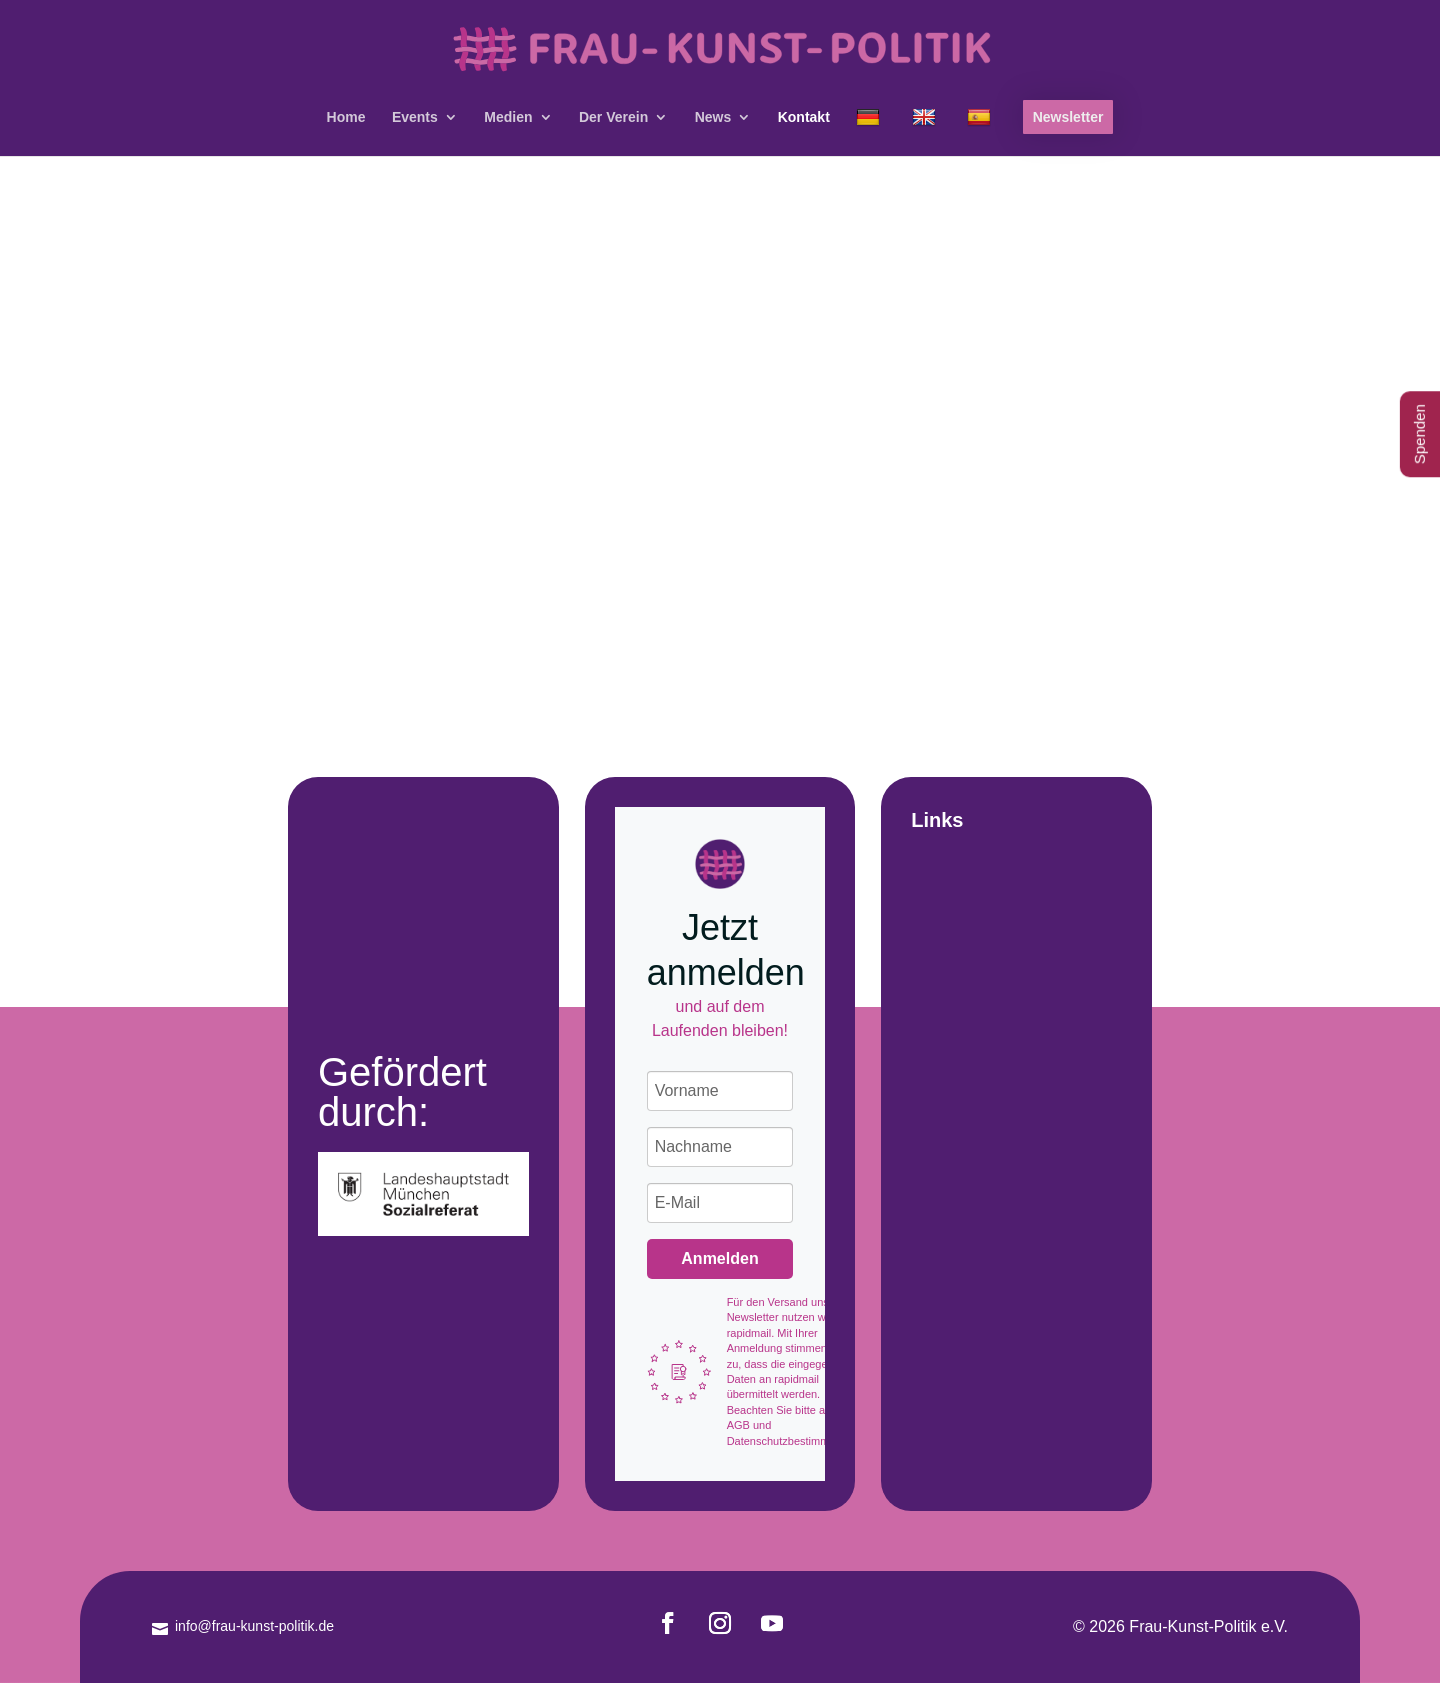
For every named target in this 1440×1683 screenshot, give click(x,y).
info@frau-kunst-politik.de (254, 1626)
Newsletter (1068, 117)
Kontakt (804, 117)
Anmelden (719, 1258)
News (713, 117)
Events (415, 117)
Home (346, 117)
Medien (508, 117)
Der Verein (613, 117)
